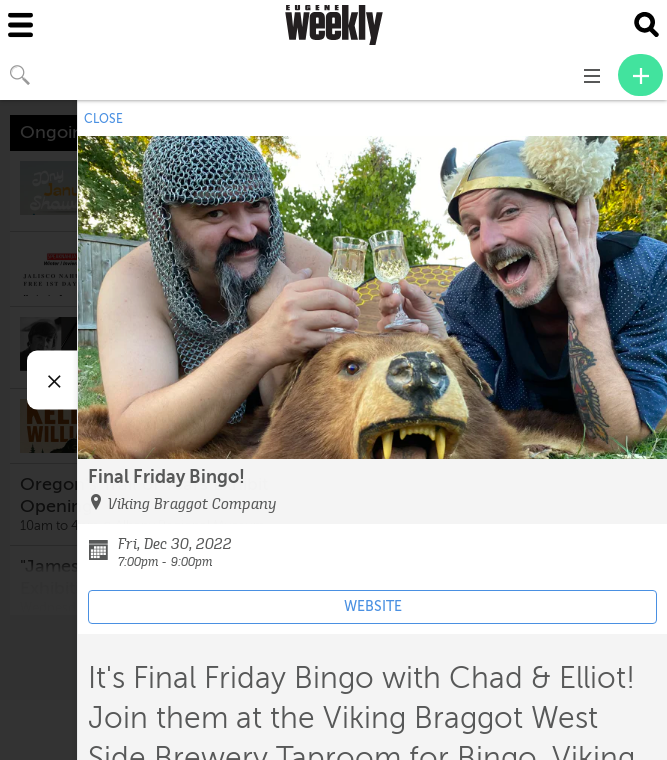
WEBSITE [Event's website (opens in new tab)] (373, 606)
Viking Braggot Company (192, 504)
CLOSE (103, 119)
